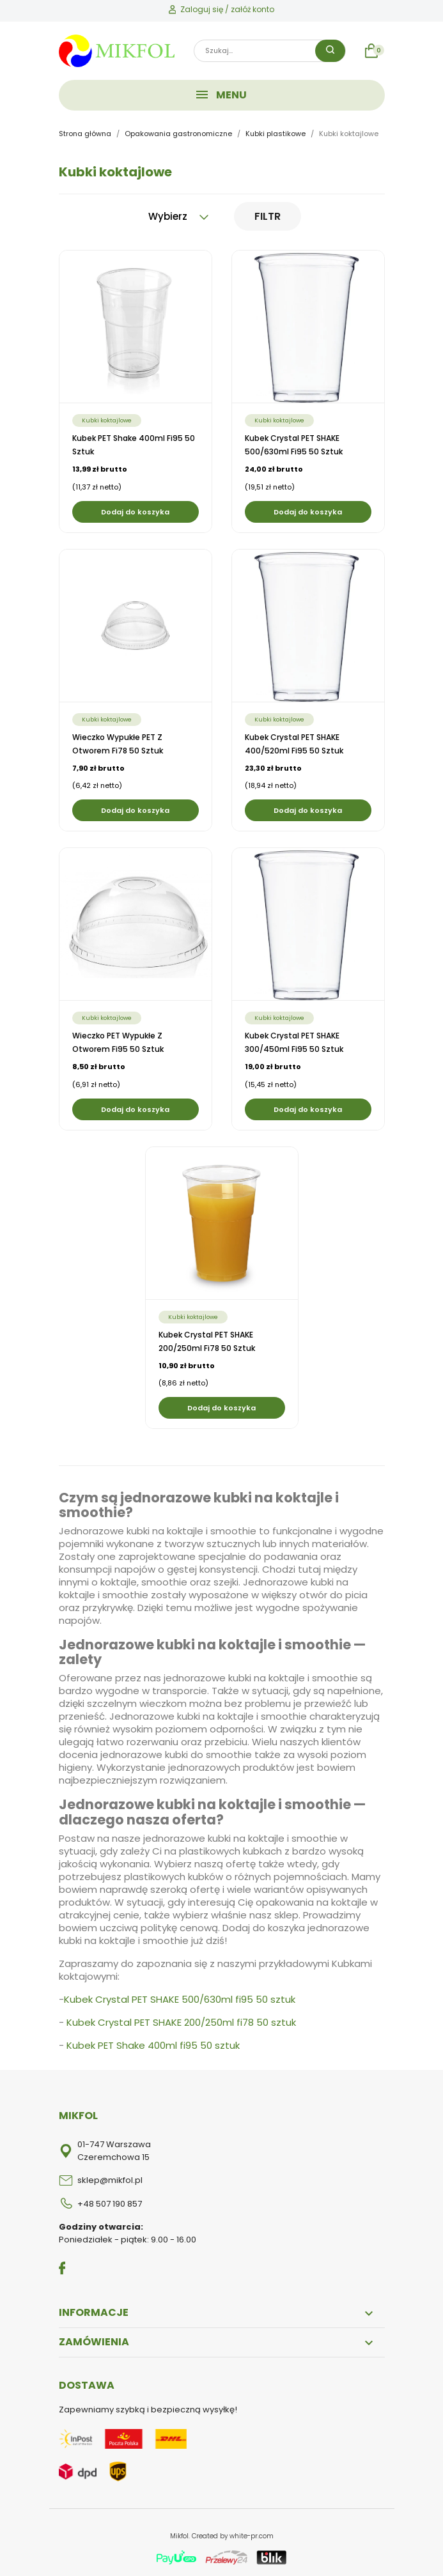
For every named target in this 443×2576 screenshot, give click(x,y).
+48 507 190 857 (109, 2204)
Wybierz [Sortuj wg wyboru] (178, 216)
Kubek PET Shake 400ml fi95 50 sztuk (153, 2045)
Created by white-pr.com (233, 2536)
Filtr (267, 216)
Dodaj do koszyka (135, 512)
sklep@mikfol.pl (110, 2180)
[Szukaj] (269, 51)
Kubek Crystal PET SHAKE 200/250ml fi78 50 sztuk (181, 2022)
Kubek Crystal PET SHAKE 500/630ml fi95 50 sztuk (179, 1999)
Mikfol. (181, 2536)
